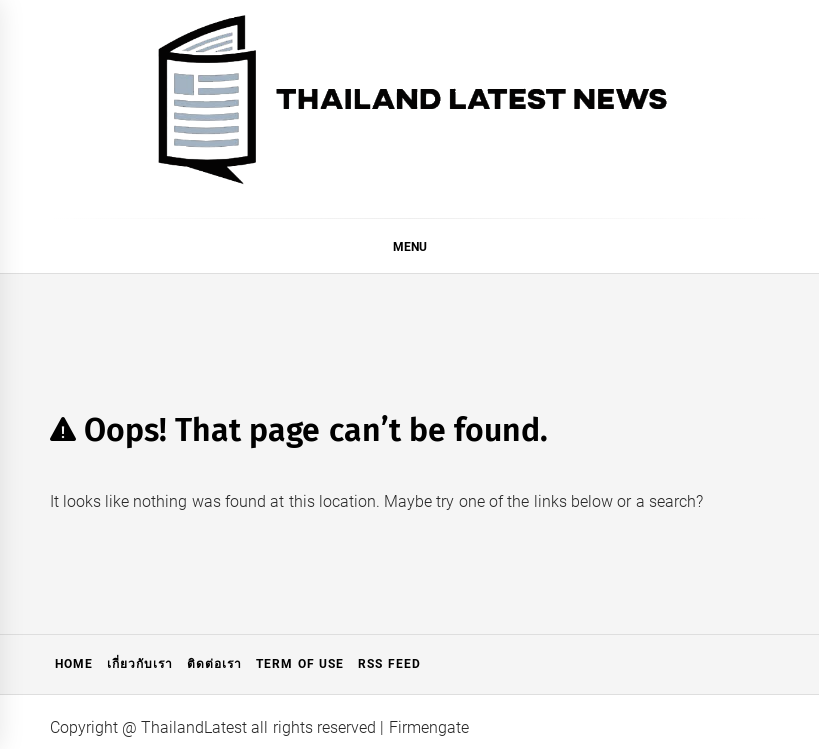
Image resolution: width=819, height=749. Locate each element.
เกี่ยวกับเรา (140, 664)
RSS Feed (389, 664)
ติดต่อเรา (214, 664)
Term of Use (300, 664)
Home (74, 664)
